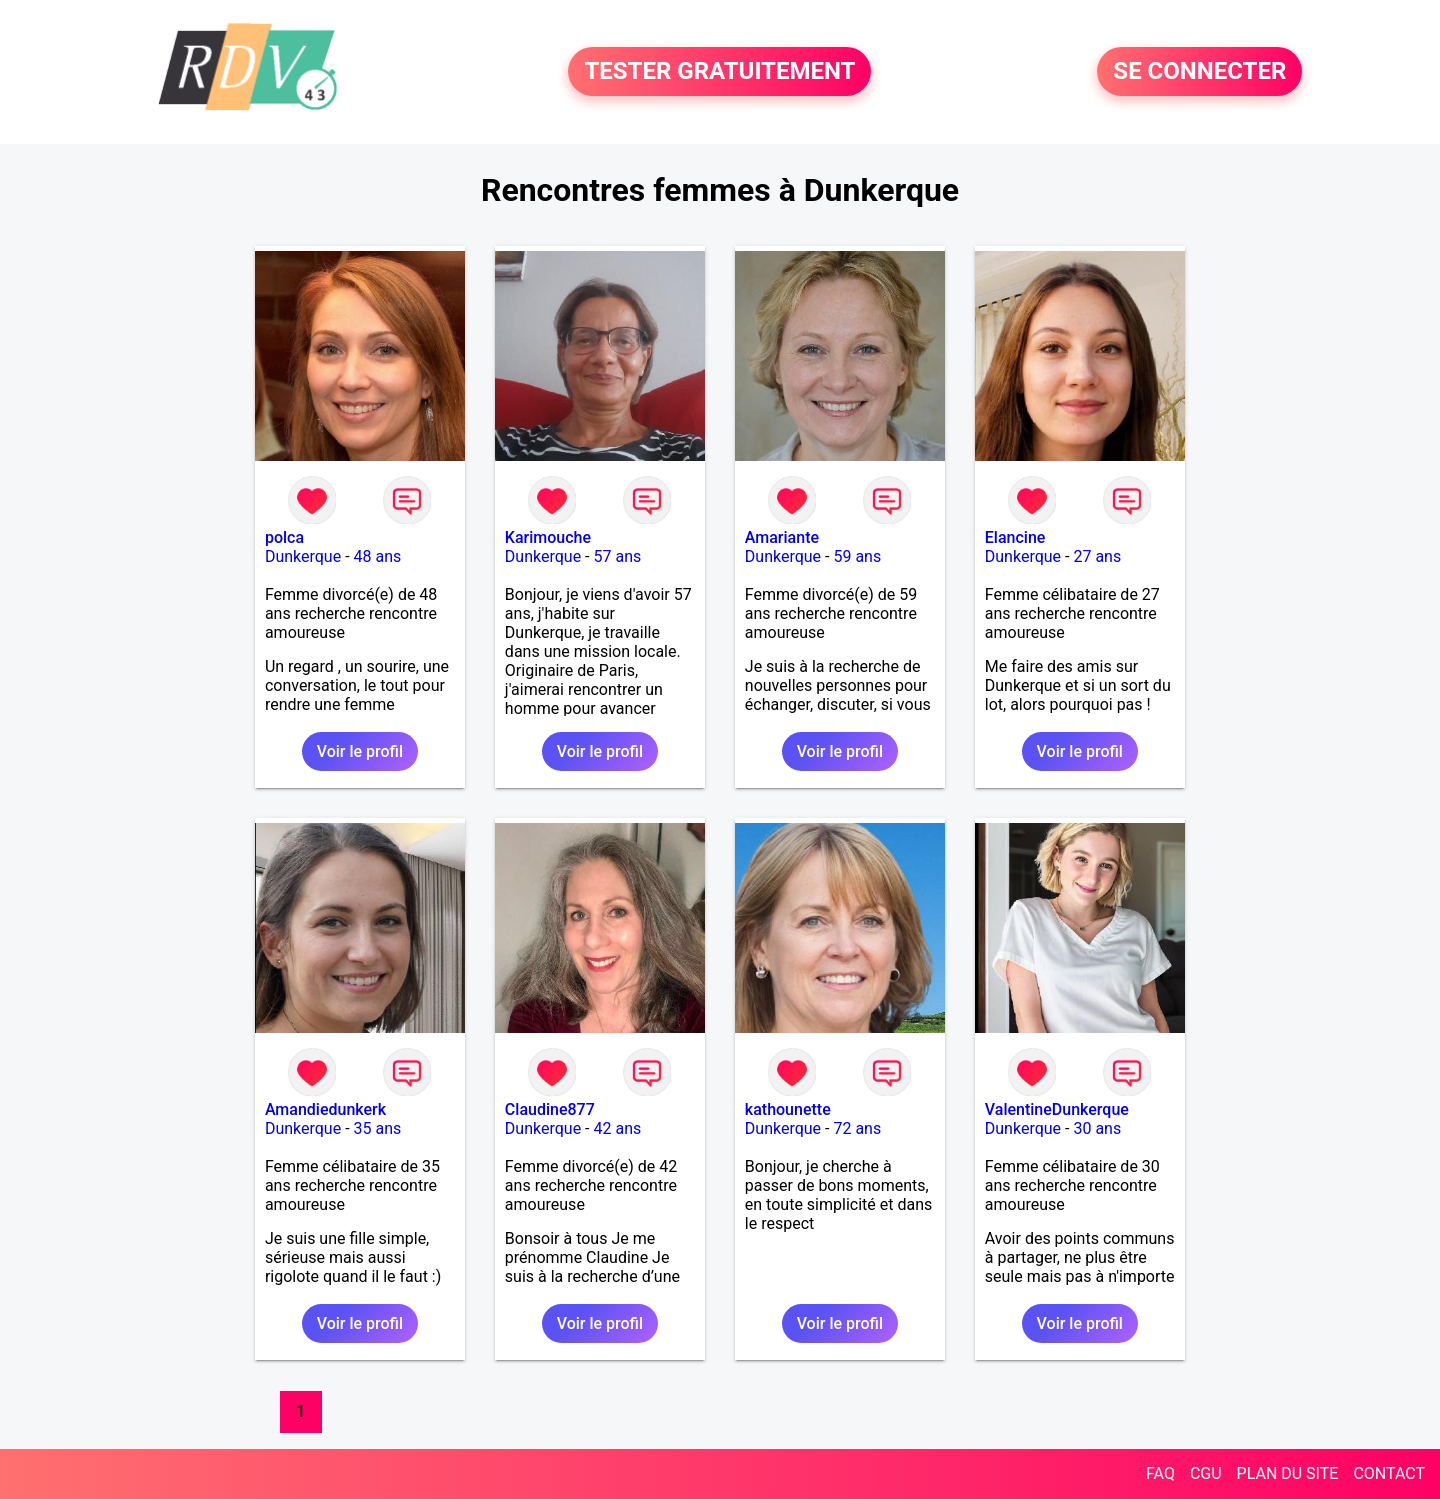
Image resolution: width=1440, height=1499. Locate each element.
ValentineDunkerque (1057, 1109)
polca (284, 537)
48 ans (378, 556)
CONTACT (1389, 1473)
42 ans (617, 1128)
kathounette (788, 1109)
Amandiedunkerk (325, 1109)
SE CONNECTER (1199, 72)
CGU (1206, 1473)
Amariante (782, 537)
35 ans (378, 1128)
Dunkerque (303, 556)
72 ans (857, 1128)
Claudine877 (550, 1109)
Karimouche (548, 537)
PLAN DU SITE (1288, 1473)
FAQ (1160, 1473)
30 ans (1097, 1128)
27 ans (1097, 556)
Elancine (1015, 537)
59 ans (857, 556)
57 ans (617, 556)
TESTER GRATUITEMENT (719, 72)
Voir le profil (360, 751)
